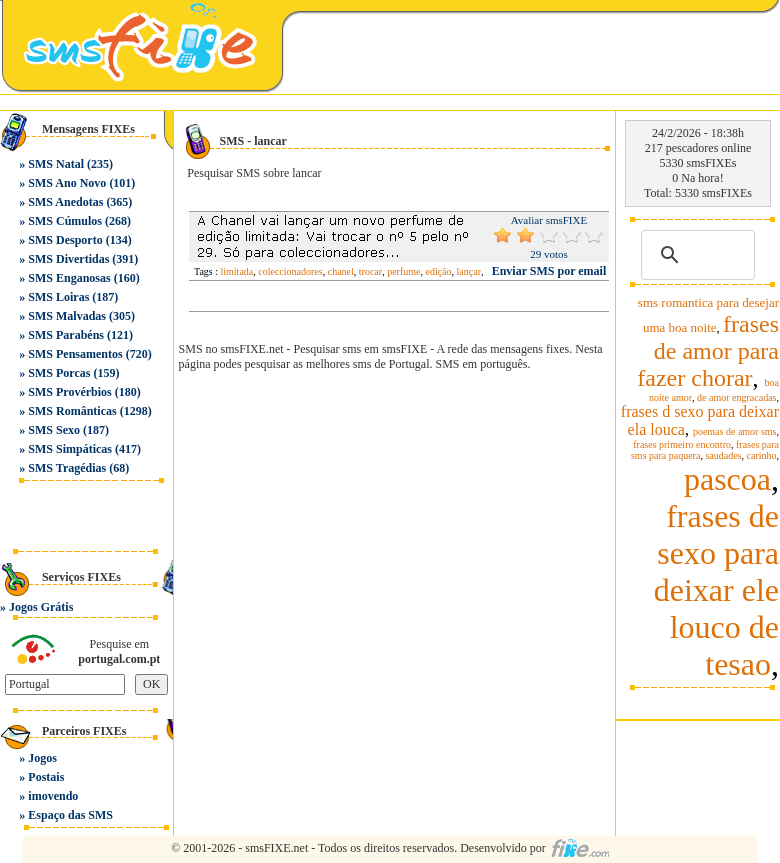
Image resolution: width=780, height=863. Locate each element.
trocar (370, 271)
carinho (762, 455)
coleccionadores (290, 271)
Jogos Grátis (41, 607)
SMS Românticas (72, 411)
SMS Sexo (54, 430)
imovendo (53, 796)
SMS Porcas (59, 373)
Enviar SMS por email (549, 271)
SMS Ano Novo (67, 183)
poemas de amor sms (735, 431)
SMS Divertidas (68, 259)
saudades (723, 455)
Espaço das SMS (70, 815)
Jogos (42, 758)
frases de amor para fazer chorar (708, 351)
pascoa (727, 479)
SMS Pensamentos (75, 354)
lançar (469, 271)
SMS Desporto (65, 240)
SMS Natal (56, 164)
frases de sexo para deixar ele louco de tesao (716, 590)
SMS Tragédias (67, 468)
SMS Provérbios (69, 392)
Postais (46, 777)
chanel (341, 271)
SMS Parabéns (66, 335)
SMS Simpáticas (70, 449)
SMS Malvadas (67, 316)
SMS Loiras (58, 297)
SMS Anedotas (65, 202)
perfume (403, 271)
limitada (237, 271)
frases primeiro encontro (682, 444)
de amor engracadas (736, 397)
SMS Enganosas (69, 278)
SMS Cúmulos (65, 221)
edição (438, 271)
